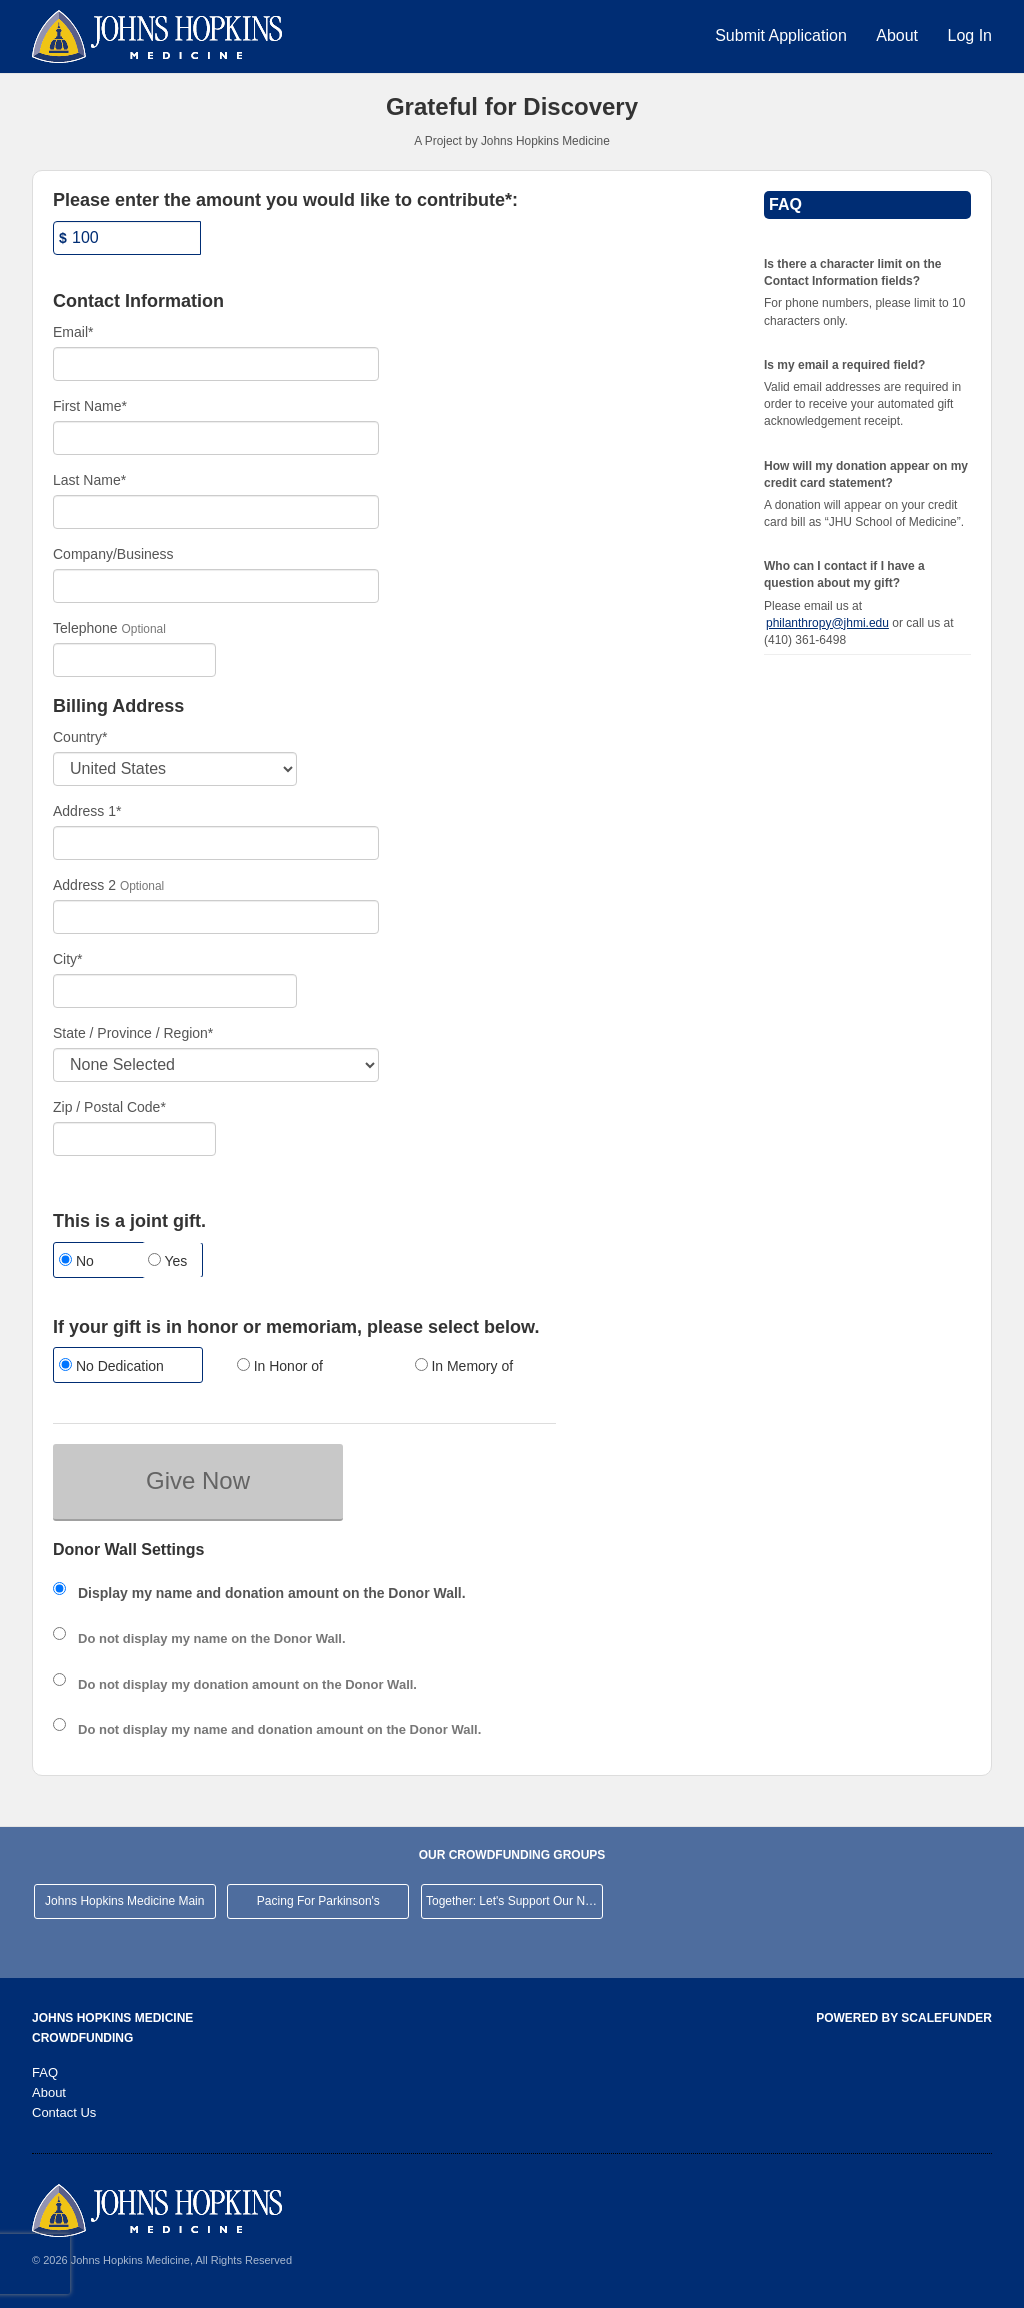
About (899, 35)
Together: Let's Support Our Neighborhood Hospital (514, 1901)
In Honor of (280, 1366)
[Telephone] (134, 660)
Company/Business (113, 554)
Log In (970, 35)
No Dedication (111, 1366)
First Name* (90, 406)
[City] (175, 991)
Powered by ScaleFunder (904, 2018)
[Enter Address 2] (216, 917)
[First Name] (216, 438)
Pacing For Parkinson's (318, 1901)
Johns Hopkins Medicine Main (124, 1901)
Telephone (85, 628)
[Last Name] (216, 512)
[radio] (82, 1262)
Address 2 (84, 885)
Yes (167, 1261)
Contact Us (64, 2112)
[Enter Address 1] (216, 843)
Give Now (198, 1480)
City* (68, 959)
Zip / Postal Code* (109, 1107)
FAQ (45, 2072)
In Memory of (464, 1366)
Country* (80, 737)
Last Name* (89, 480)
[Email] (216, 364)
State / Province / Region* (133, 1033)
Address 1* (87, 811)
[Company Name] (216, 586)
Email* (73, 332)
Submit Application (783, 35)
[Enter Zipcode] (134, 1139)
